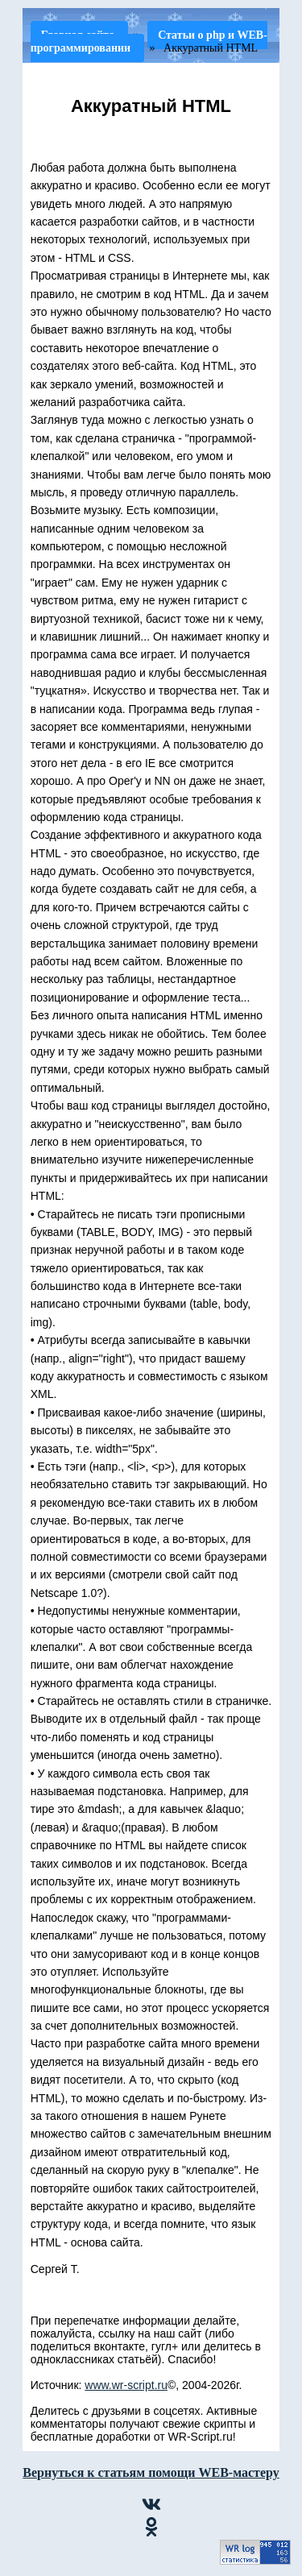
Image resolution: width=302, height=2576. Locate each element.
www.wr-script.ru (126, 2385)
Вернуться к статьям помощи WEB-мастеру (151, 2472)
